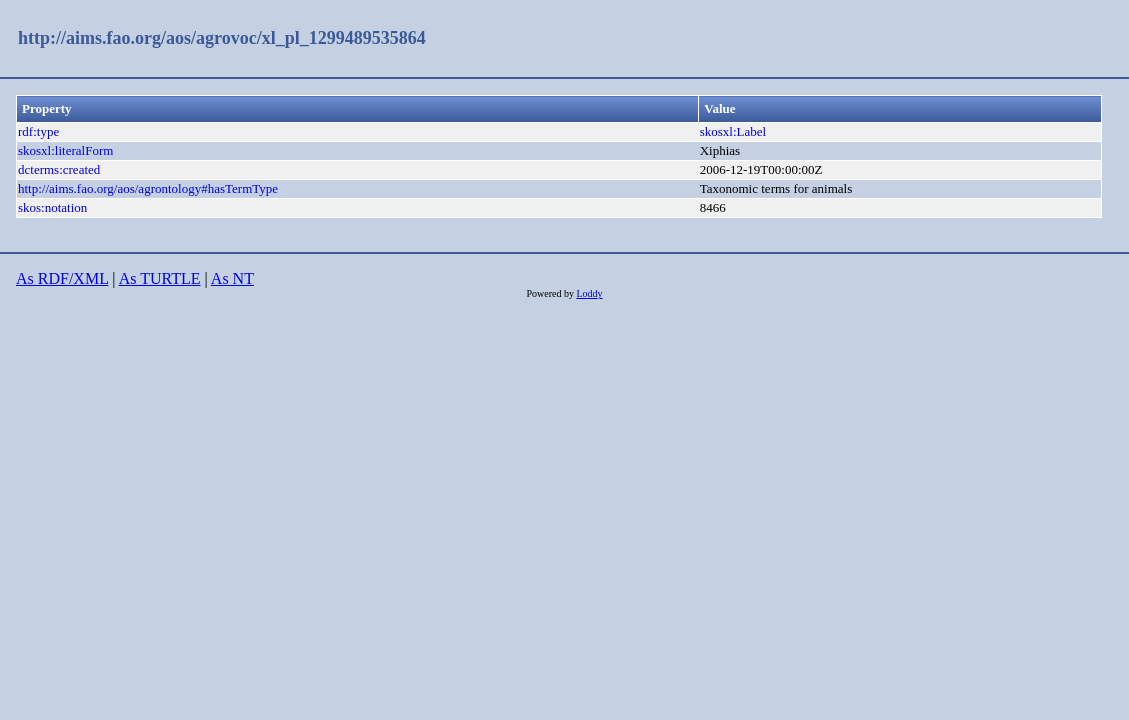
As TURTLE (160, 278)
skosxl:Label (733, 131)
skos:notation (52, 207)
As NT (232, 278)
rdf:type (38, 131)
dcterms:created (59, 169)
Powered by (551, 293)
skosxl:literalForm (65, 150)
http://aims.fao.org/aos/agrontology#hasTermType (148, 188)
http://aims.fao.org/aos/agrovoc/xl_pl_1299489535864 (222, 38)
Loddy (589, 293)
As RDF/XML (62, 278)
